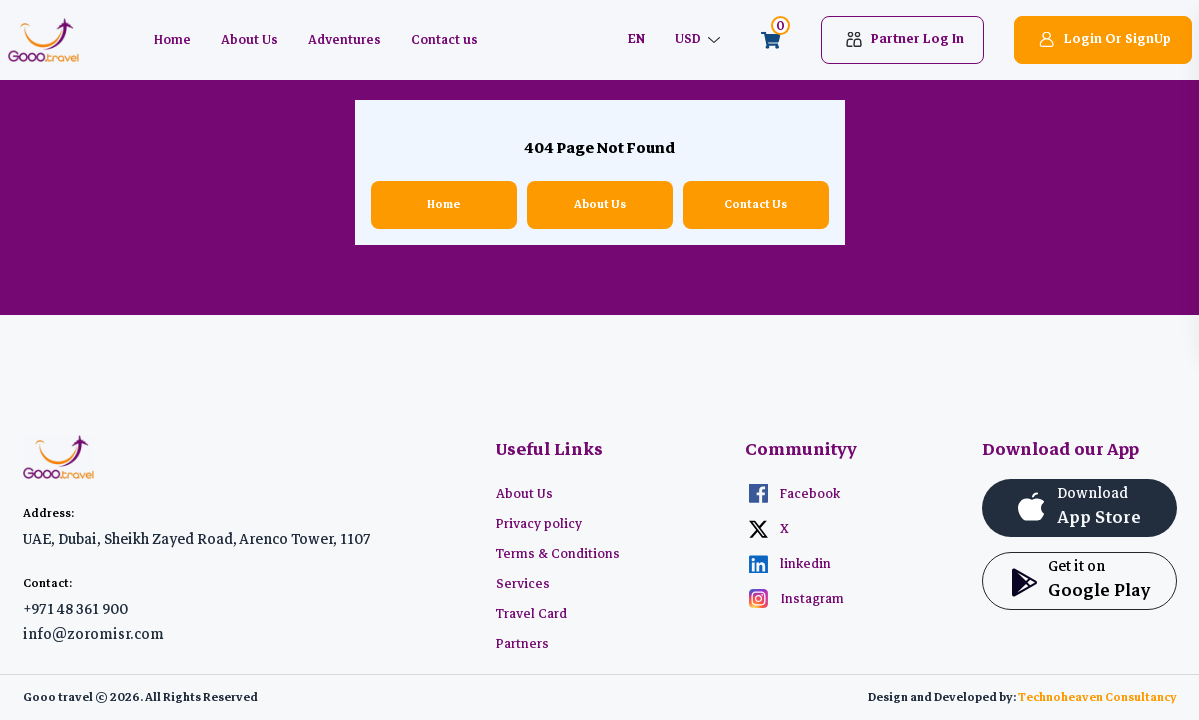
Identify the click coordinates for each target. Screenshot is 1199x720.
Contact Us (755, 204)
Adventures (344, 40)
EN (635, 40)
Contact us (444, 40)
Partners (522, 644)
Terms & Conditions (558, 554)
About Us (249, 40)
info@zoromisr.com (93, 634)
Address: (48, 513)
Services (523, 584)
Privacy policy (539, 524)
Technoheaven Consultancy (1097, 697)
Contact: (47, 583)
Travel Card (531, 614)
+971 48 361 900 (75, 609)
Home (172, 40)
